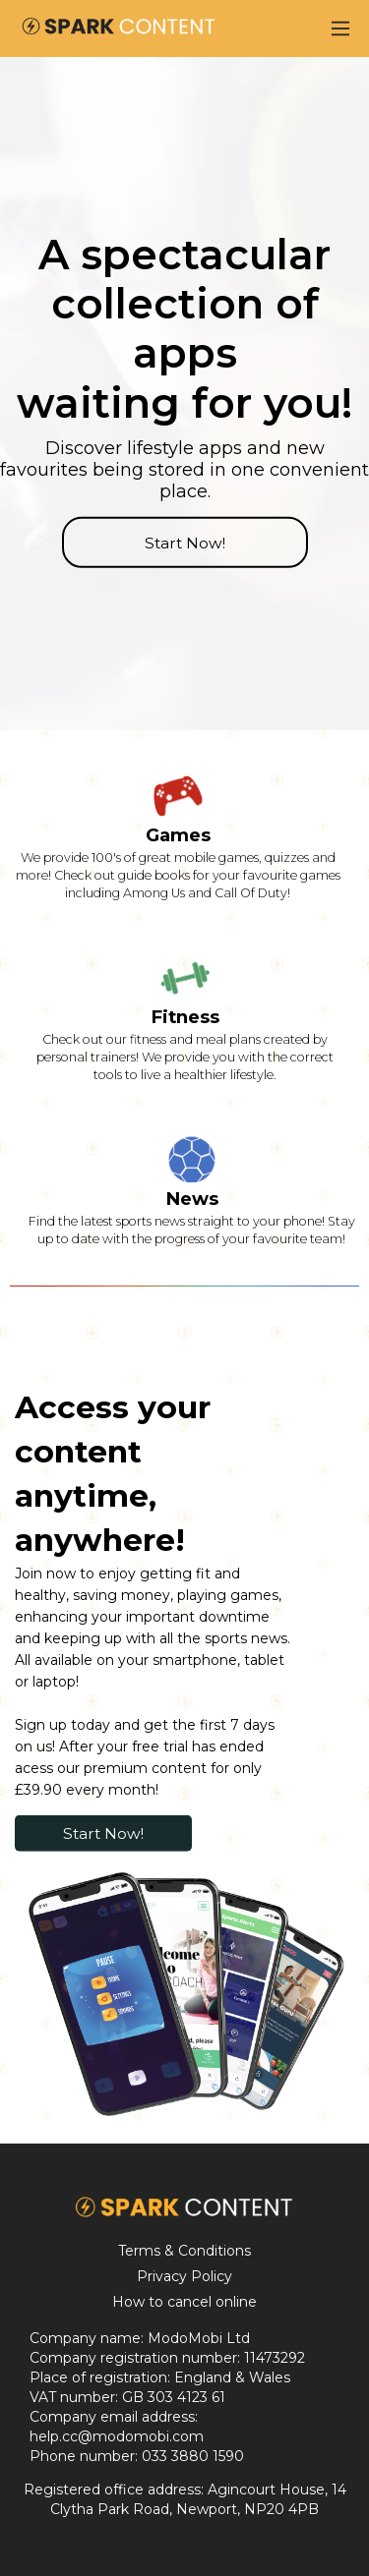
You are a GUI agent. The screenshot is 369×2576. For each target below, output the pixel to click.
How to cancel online (184, 2302)
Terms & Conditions (184, 2251)
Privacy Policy (184, 2276)
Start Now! (185, 542)
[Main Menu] (340, 28)
